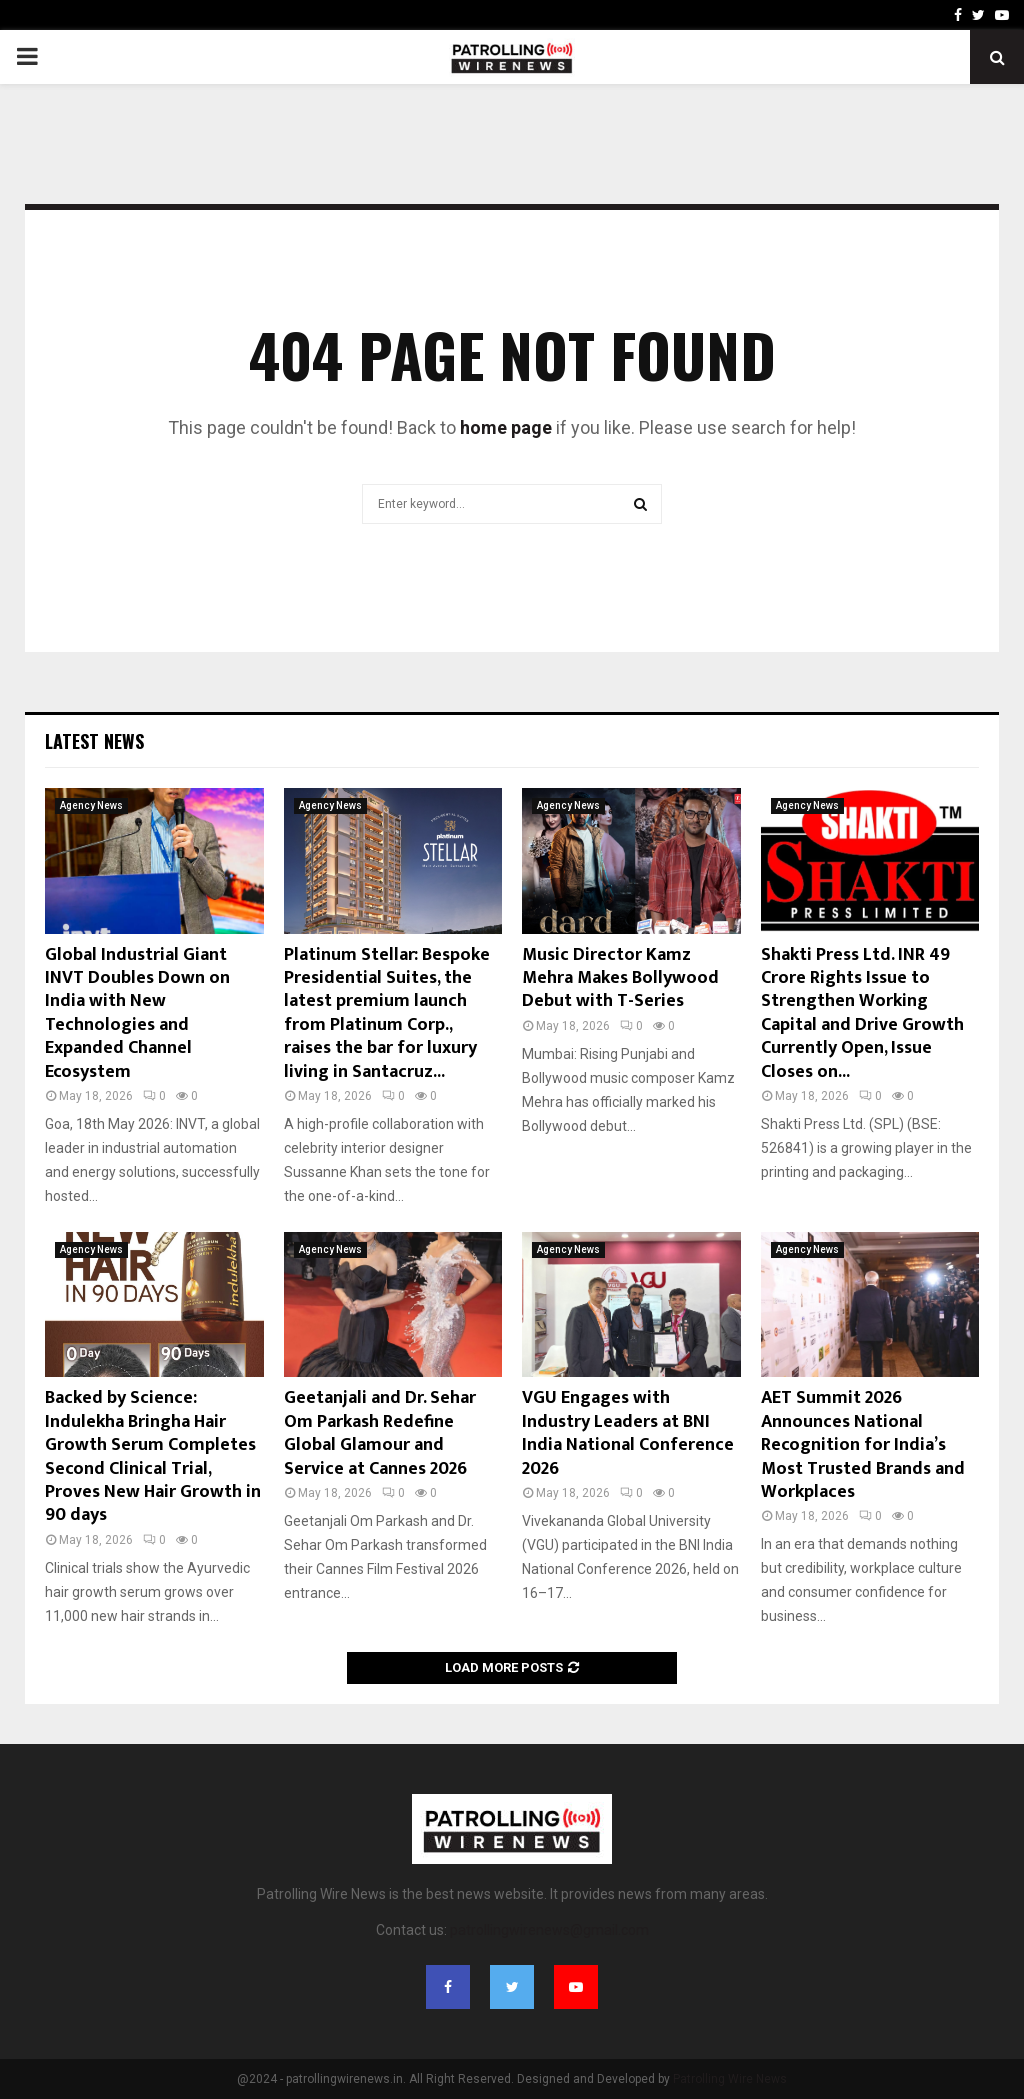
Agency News (91, 805)
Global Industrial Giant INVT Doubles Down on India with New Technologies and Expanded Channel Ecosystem (137, 1013)
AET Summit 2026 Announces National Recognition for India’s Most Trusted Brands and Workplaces (863, 1445)
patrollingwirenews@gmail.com (549, 1930)
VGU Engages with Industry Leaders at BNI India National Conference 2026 (628, 1433)
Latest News (94, 741)
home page (506, 427)
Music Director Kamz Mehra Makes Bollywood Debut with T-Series (620, 978)
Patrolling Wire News (730, 2079)
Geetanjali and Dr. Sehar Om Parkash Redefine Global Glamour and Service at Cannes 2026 (380, 1433)
